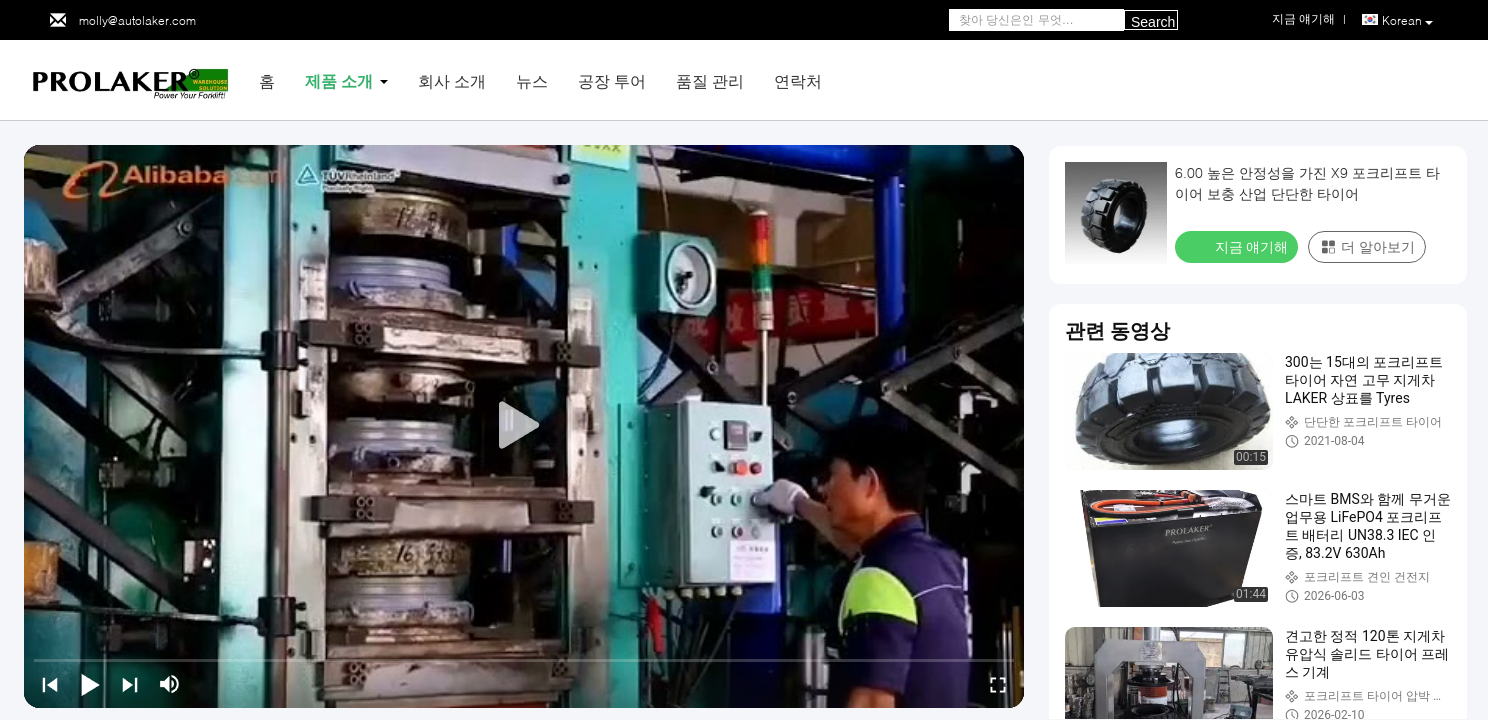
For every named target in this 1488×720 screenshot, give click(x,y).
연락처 (798, 80)
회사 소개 (452, 80)
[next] (130, 684)
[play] (524, 426)
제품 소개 (339, 80)
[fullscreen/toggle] (998, 684)
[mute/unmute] (170, 684)
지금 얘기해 (1238, 246)
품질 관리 (710, 80)
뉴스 (532, 80)
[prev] (50, 684)
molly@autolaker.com (137, 20)
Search (1153, 22)
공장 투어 (612, 80)
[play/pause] (90, 684)
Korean (1407, 21)
